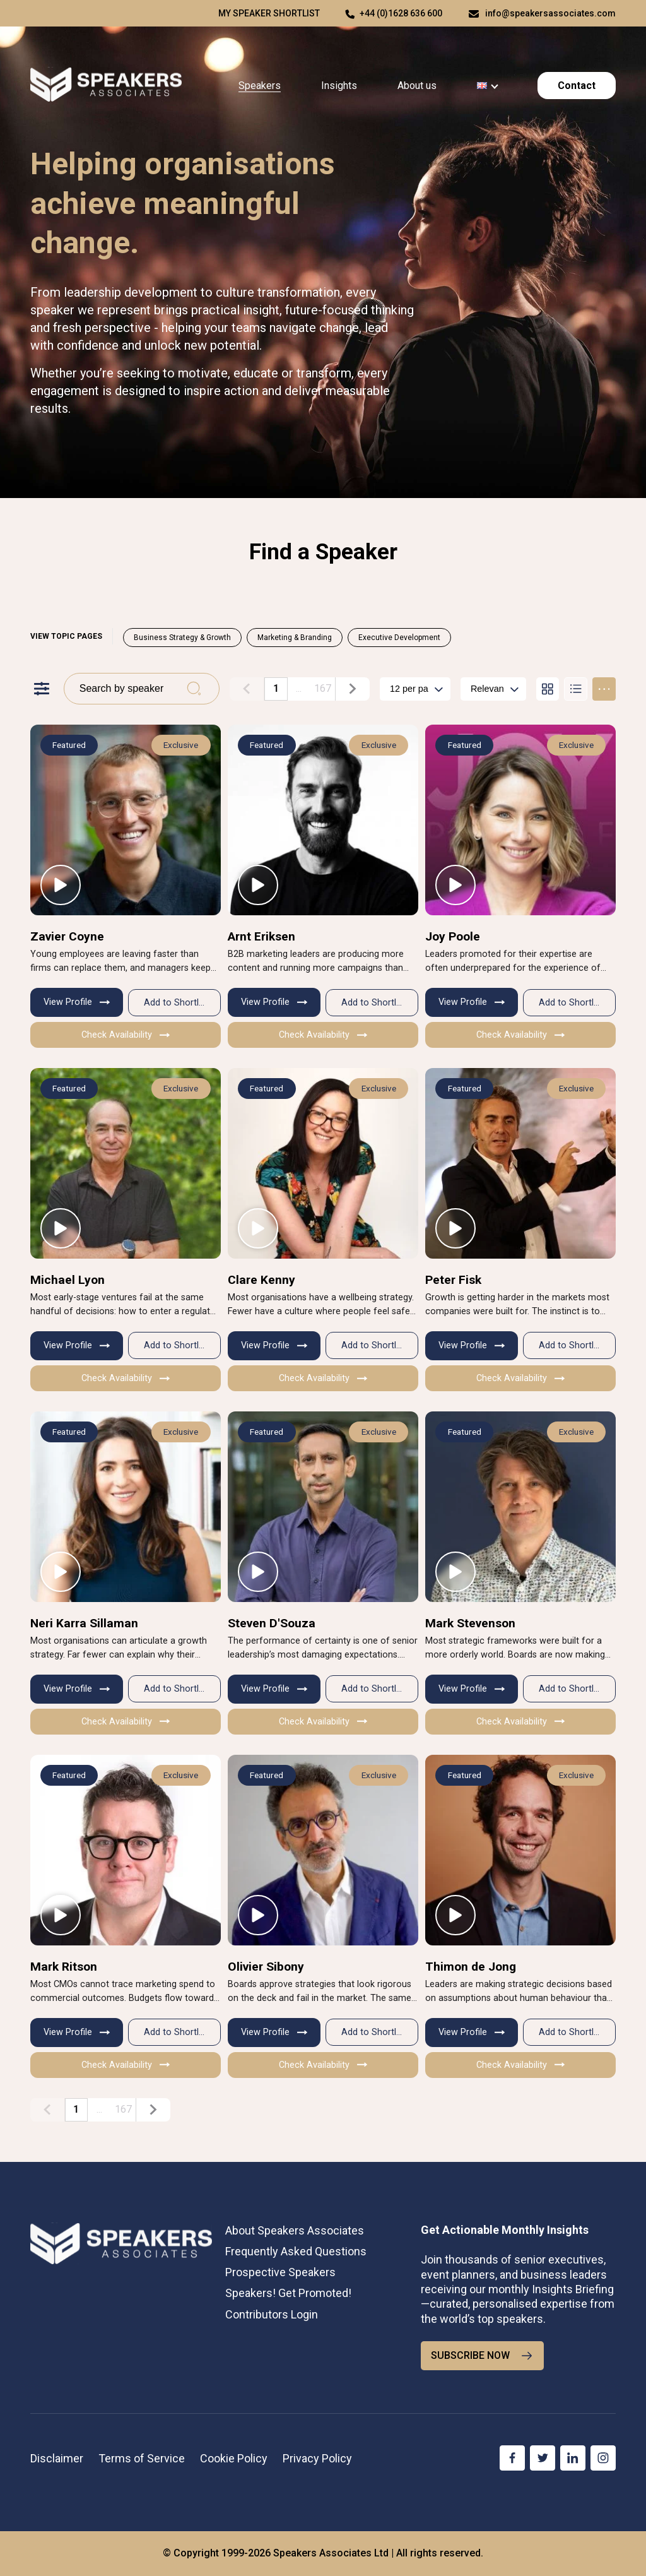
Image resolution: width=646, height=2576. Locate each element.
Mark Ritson (63, 1967)
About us (417, 86)
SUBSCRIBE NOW (482, 2356)
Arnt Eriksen (261, 936)
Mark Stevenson (470, 1623)
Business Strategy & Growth (182, 637)
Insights (339, 86)
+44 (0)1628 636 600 (401, 13)
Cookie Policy (233, 2458)
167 (322, 688)
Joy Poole (452, 936)
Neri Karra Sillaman (84, 1623)
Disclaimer (56, 2458)
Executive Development (399, 637)
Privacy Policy (317, 2458)
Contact (577, 86)
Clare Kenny (261, 1280)
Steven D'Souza (271, 1623)
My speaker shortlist (269, 13)
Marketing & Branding (294, 637)
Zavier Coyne (67, 936)
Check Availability (125, 1035)
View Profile (77, 1002)
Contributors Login (271, 2314)
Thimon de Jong (470, 1967)
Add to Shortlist (176, 1002)
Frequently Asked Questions (296, 2251)
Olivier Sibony (266, 1967)
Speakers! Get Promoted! (288, 2293)
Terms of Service (141, 2458)
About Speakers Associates (294, 2230)
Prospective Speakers (280, 2272)
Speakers (259, 86)
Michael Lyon (67, 1280)
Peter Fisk (453, 1280)
